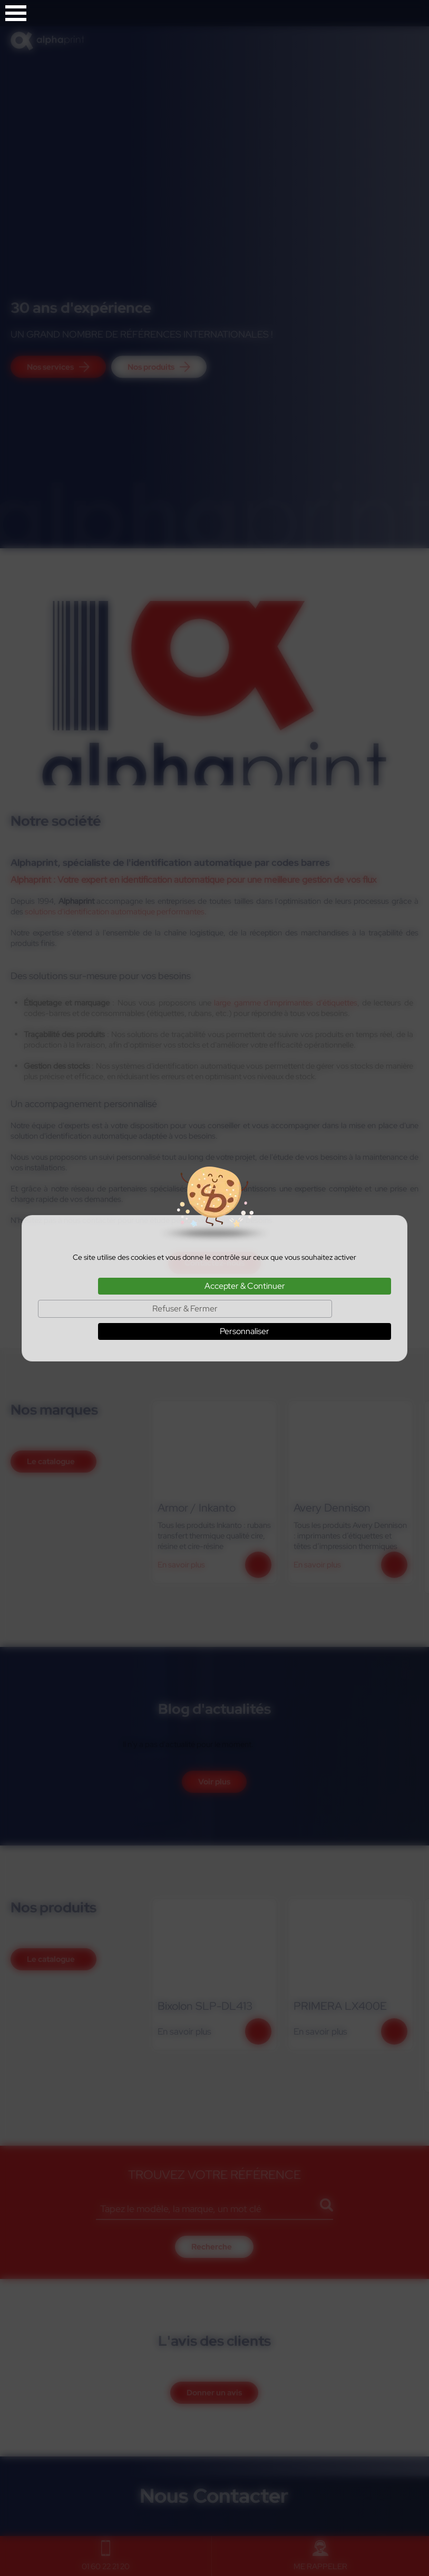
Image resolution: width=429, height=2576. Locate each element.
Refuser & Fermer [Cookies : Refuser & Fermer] (185, 1308)
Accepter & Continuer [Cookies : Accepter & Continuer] (244, 1285)
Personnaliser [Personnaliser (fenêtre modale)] (244, 1331)
